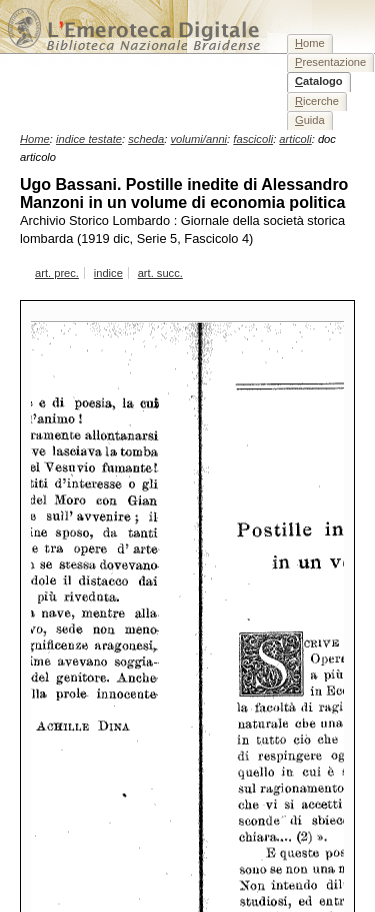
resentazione (330, 62)
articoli (295, 139)
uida (310, 120)
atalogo (319, 81)
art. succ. (160, 273)
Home (35, 139)
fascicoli (253, 139)
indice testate (89, 139)
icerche (317, 101)
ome (310, 43)
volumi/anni (199, 139)
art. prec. (57, 273)
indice (108, 273)
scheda (146, 139)
